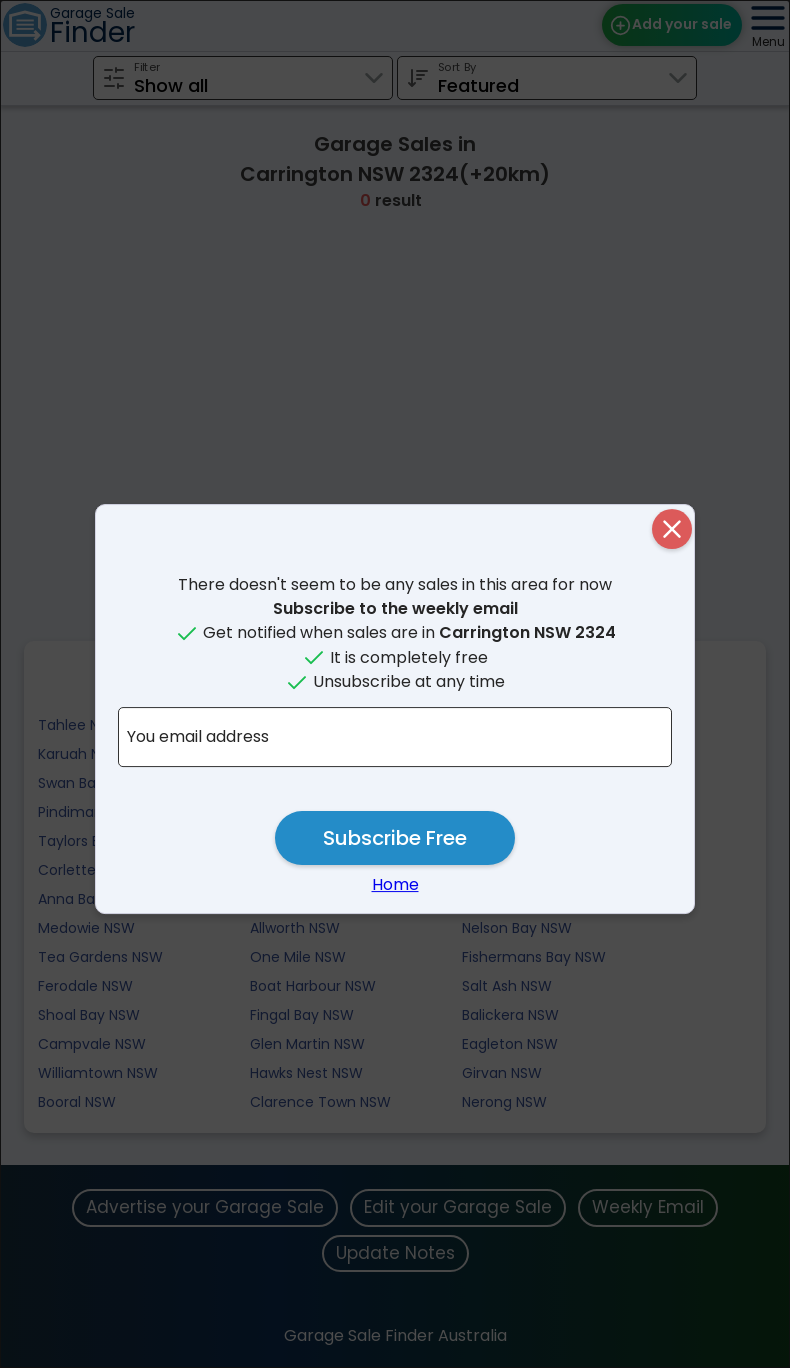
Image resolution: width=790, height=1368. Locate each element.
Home (395, 884)
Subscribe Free (395, 838)
